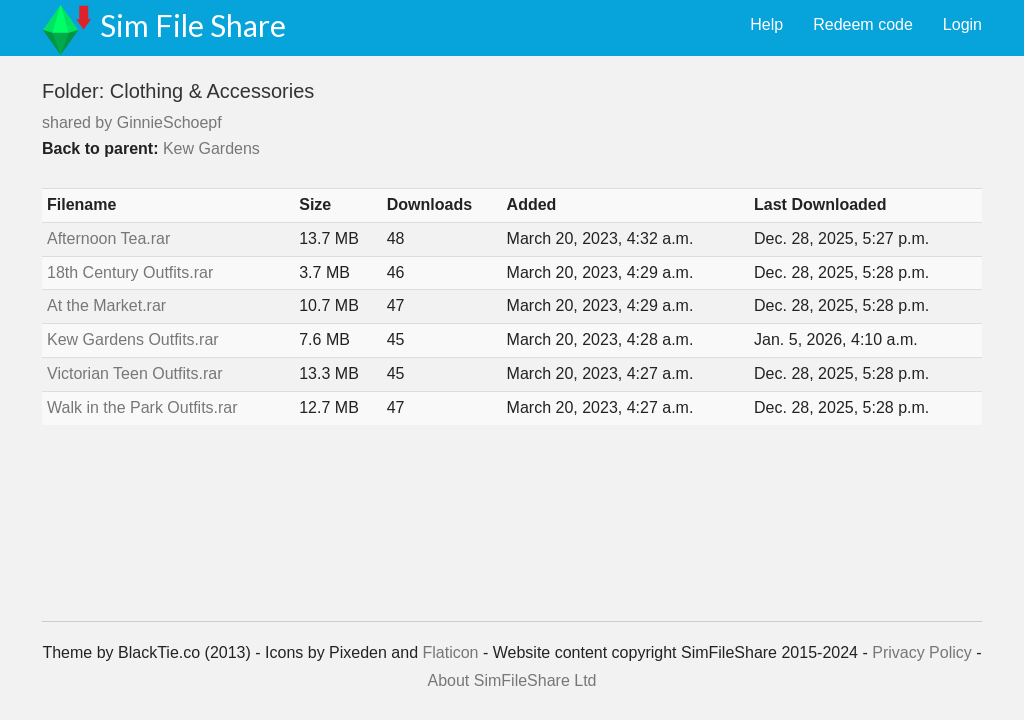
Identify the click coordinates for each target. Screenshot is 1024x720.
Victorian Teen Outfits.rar (135, 373)
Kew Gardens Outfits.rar (133, 339)
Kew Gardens (211, 148)
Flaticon (450, 652)
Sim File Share (193, 25)
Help (766, 24)
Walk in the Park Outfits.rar (142, 407)
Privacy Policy (922, 652)
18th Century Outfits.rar (130, 272)
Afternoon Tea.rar (108, 238)
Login (962, 24)
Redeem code (863, 24)
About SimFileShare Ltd (512, 680)
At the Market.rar (106, 305)
